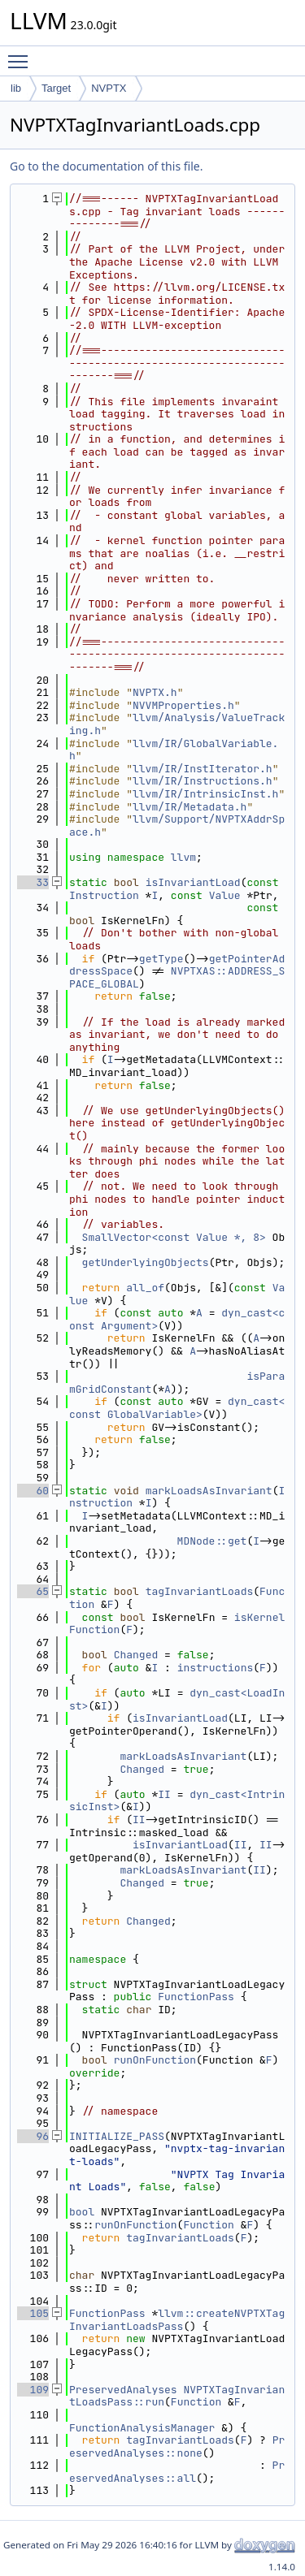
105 (33, 2313)
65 (33, 1591)
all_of (145, 1287)
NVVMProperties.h (183, 705)
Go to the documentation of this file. (106, 166)
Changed (136, 1655)
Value (225, 895)
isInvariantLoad (193, 882)
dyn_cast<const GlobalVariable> (177, 1407)
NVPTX (108, 88)
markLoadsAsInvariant (209, 1491)
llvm (183, 857)
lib (16, 88)
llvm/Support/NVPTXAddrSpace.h (177, 825)
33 (33, 882)
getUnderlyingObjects (145, 1262)
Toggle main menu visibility (22, 54)
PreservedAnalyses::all (177, 2471)
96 (33, 2136)
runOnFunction (155, 2060)
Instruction (104, 895)
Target (56, 88)
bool (81, 2212)
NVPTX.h (155, 692)
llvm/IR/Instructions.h (202, 781)
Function (208, 2225)
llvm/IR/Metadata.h (189, 807)
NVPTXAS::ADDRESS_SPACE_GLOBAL (177, 977)
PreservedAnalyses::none (177, 2446)
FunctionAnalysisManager (142, 2428)
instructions (215, 1668)
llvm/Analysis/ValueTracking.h (177, 724)
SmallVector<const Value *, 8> (174, 1237)
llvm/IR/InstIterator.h (202, 769)
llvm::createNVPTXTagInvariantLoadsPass (177, 2319)
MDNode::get (212, 1541)
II (164, 1794)
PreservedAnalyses (123, 2390)
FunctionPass (196, 1996)
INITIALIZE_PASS (116, 2136)
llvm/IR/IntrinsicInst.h (205, 794)
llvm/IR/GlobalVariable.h (173, 750)
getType (161, 959)
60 (33, 1491)
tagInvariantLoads (200, 1591)
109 (33, 2390)
